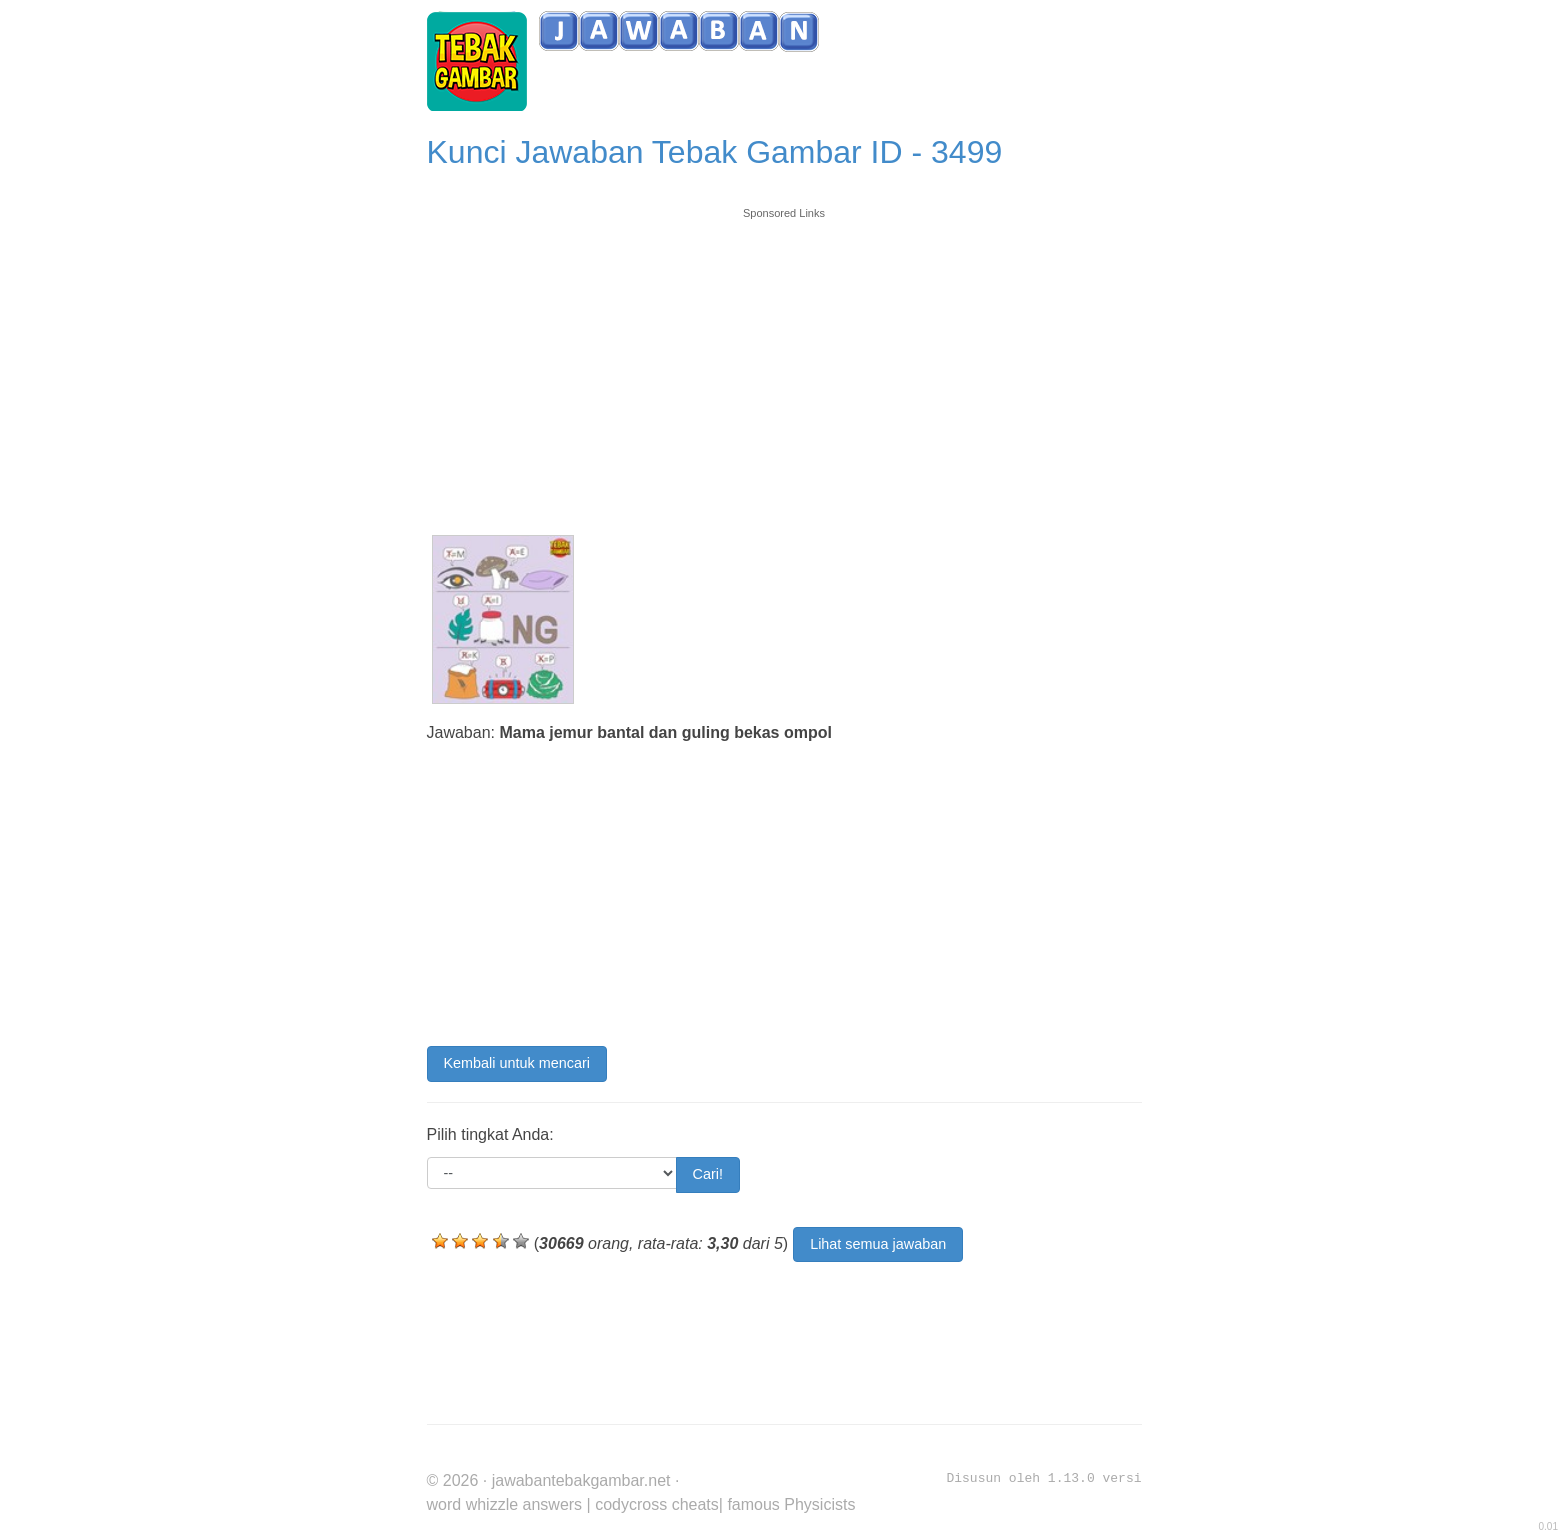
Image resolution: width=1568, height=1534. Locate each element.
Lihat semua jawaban (878, 1244)
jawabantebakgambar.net (581, 1480)
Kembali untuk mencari (517, 1063)
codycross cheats (657, 1504)
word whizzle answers (505, 1504)
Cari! (708, 1174)
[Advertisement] (784, 362)
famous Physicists (791, 1504)
